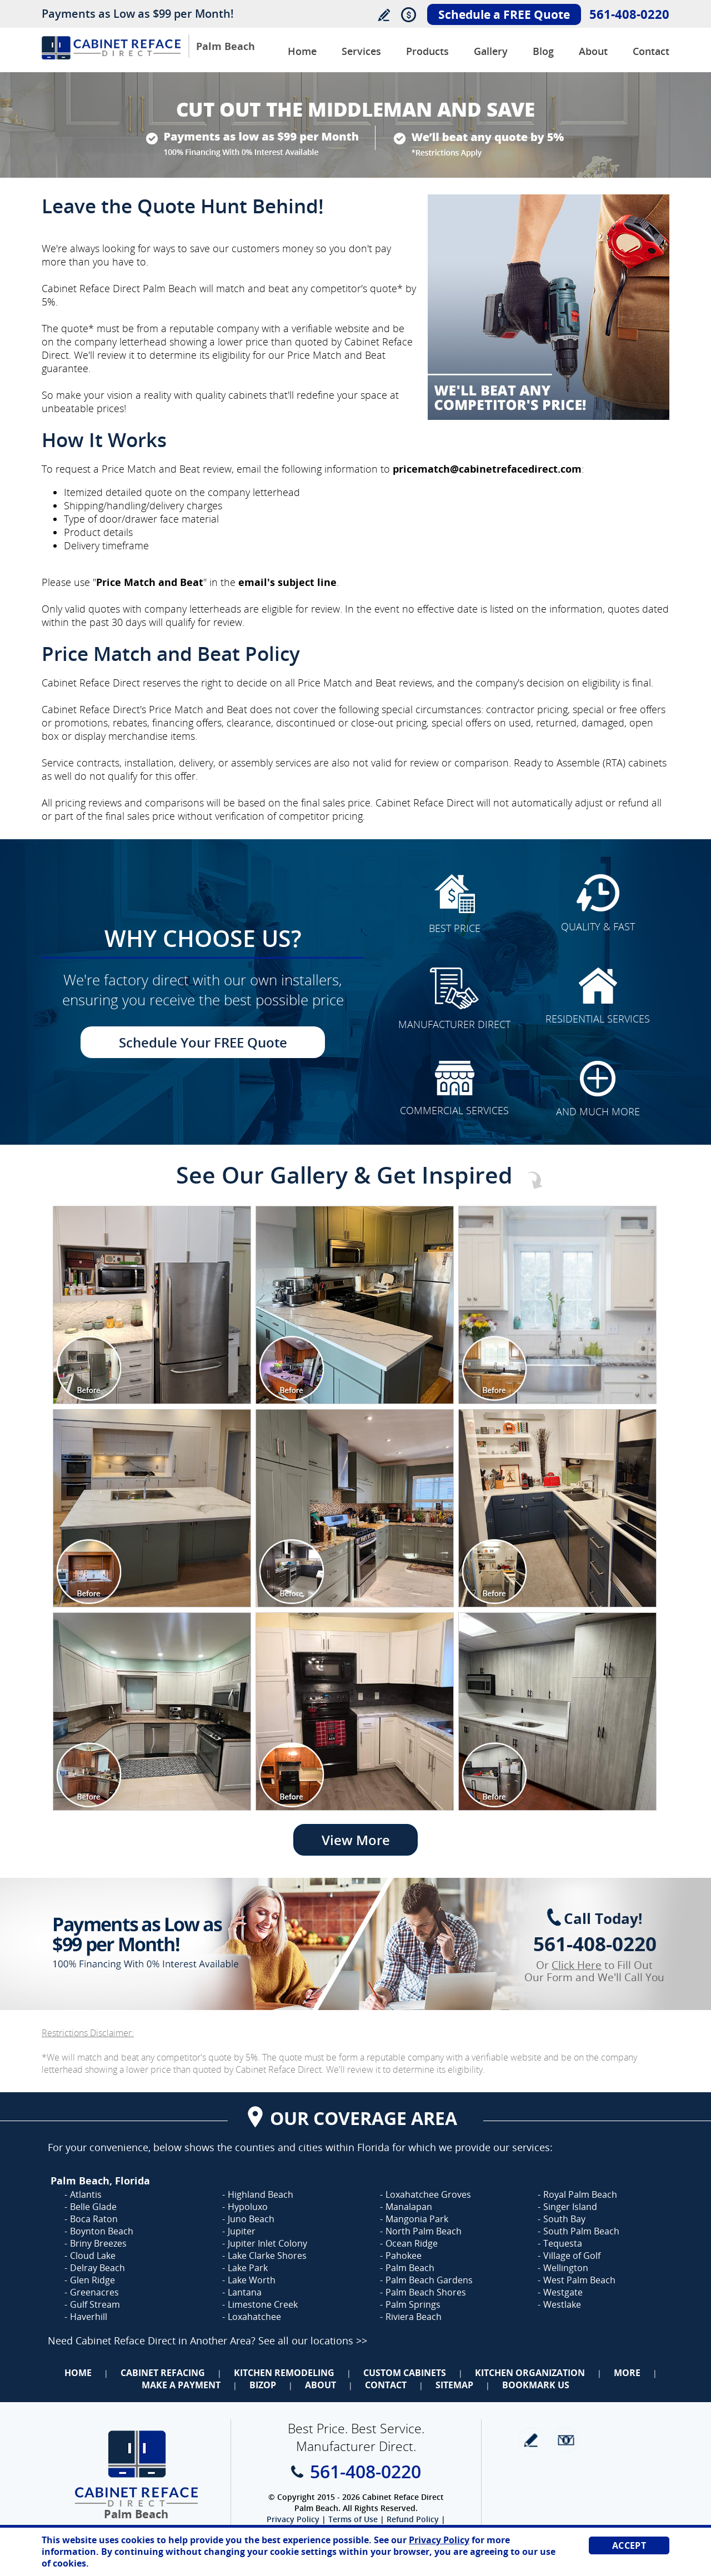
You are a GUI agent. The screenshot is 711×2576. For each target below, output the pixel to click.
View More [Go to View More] (356, 1840)
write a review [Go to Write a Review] (530, 2440)
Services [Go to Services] (361, 51)
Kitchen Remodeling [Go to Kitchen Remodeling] (284, 2373)
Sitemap (454, 2385)
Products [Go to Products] (427, 51)
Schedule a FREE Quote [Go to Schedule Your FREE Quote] (504, 14)
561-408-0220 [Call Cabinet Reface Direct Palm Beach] (629, 14)
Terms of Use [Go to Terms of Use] (353, 2519)
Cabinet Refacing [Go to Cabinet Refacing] (163, 2373)
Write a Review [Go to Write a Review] (383, 15)
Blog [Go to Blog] (543, 51)
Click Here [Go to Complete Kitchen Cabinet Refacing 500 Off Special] (577, 1965)
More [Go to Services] (627, 2373)
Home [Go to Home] (78, 2373)
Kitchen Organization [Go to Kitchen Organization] (530, 2373)
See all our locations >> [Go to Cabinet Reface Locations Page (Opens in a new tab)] (312, 2340)
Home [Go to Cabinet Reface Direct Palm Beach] (302, 51)
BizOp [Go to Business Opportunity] (262, 2385)
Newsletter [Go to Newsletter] (565, 2440)
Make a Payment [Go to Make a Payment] (181, 2385)
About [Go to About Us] (593, 51)
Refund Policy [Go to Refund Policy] (413, 2519)
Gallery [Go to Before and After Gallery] (491, 51)
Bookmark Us (535, 2385)
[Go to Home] (111, 56)
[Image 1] (152, 1305)
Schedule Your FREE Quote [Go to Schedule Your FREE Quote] (203, 1042)
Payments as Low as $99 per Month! (138, 13)
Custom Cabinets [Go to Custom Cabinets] (404, 2373)
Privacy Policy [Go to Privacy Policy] (293, 2519)
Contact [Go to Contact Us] (651, 51)
